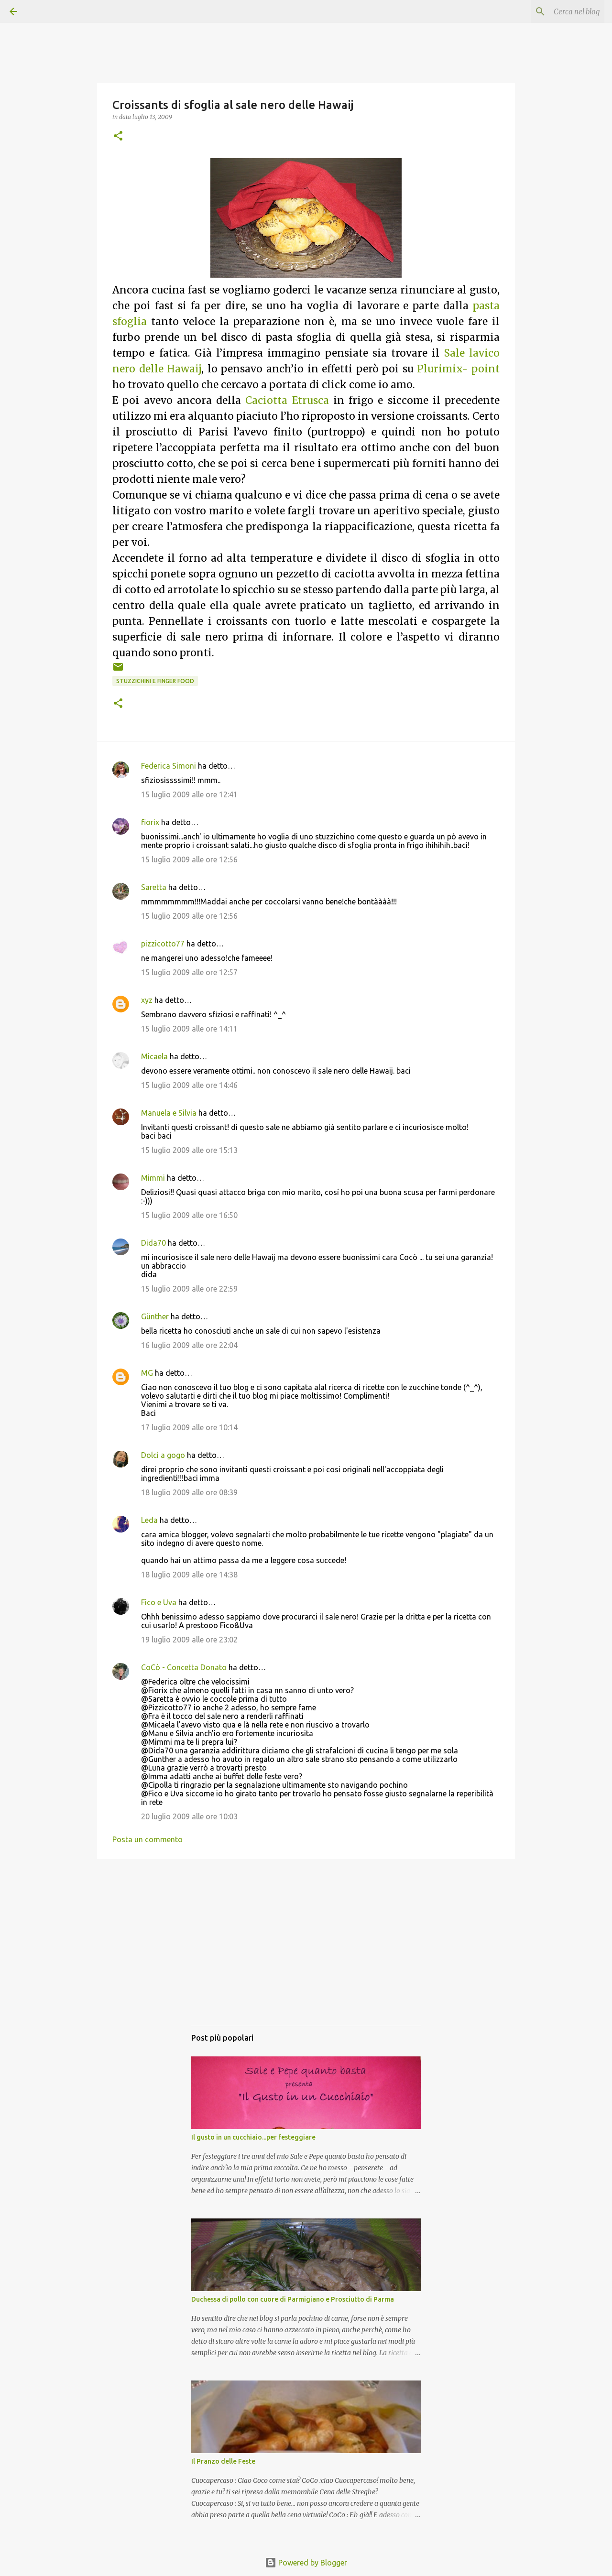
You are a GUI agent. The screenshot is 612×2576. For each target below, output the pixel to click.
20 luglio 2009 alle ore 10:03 (189, 1816)
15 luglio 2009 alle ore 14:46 (189, 1085)
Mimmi (153, 1178)
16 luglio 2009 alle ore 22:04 (189, 1345)
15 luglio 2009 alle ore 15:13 (189, 1150)
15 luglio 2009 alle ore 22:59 (189, 1288)
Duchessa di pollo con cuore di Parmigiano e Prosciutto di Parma (292, 2299)
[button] (118, 136)
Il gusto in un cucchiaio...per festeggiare (253, 2137)
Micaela (154, 1056)
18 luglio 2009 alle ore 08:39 (189, 1492)
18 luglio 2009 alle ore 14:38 (189, 1574)
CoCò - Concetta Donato (184, 1667)
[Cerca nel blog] (554, 11)
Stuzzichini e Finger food (155, 681)
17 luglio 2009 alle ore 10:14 (189, 1427)
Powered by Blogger (306, 2562)
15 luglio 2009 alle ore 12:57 (189, 972)
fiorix (150, 822)
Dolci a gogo (163, 1455)
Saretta (153, 887)
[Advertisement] (306, 1952)
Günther (155, 1316)
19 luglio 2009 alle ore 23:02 (189, 1639)
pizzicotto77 (163, 943)
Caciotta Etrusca (286, 400)
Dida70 (153, 1243)
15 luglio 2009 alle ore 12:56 (189, 859)
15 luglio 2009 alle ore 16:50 (189, 1215)
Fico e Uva (158, 1602)
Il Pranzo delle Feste (223, 2461)
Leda (149, 1520)
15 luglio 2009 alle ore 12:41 (189, 794)
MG (147, 1373)
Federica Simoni (168, 765)
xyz (147, 1000)
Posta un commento (147, 1839)
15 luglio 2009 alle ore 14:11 (189, 1028)
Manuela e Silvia (169, 1113)
